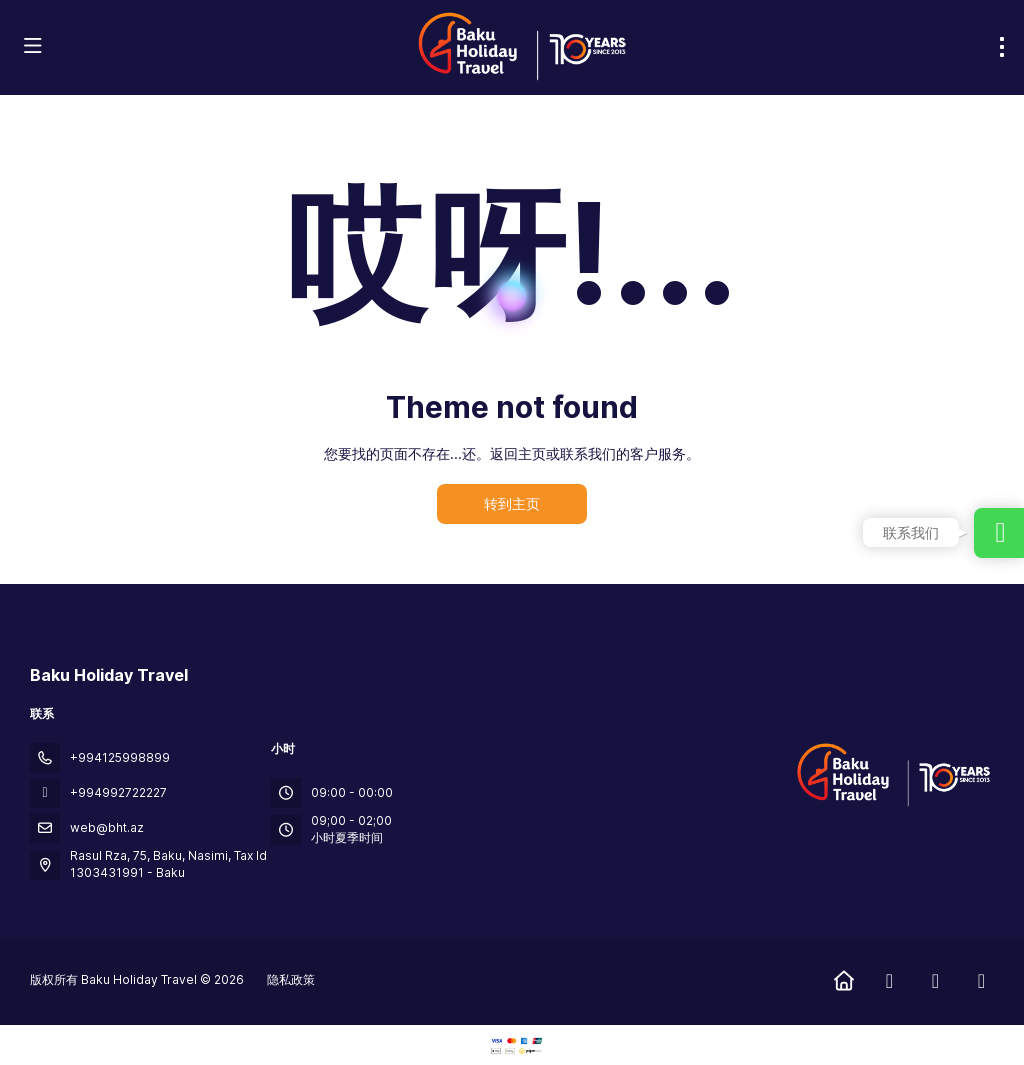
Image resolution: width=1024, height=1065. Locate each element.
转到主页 (512, 503)
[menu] (1002, 47)
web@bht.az (107, 827)
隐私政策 (291, 979)
